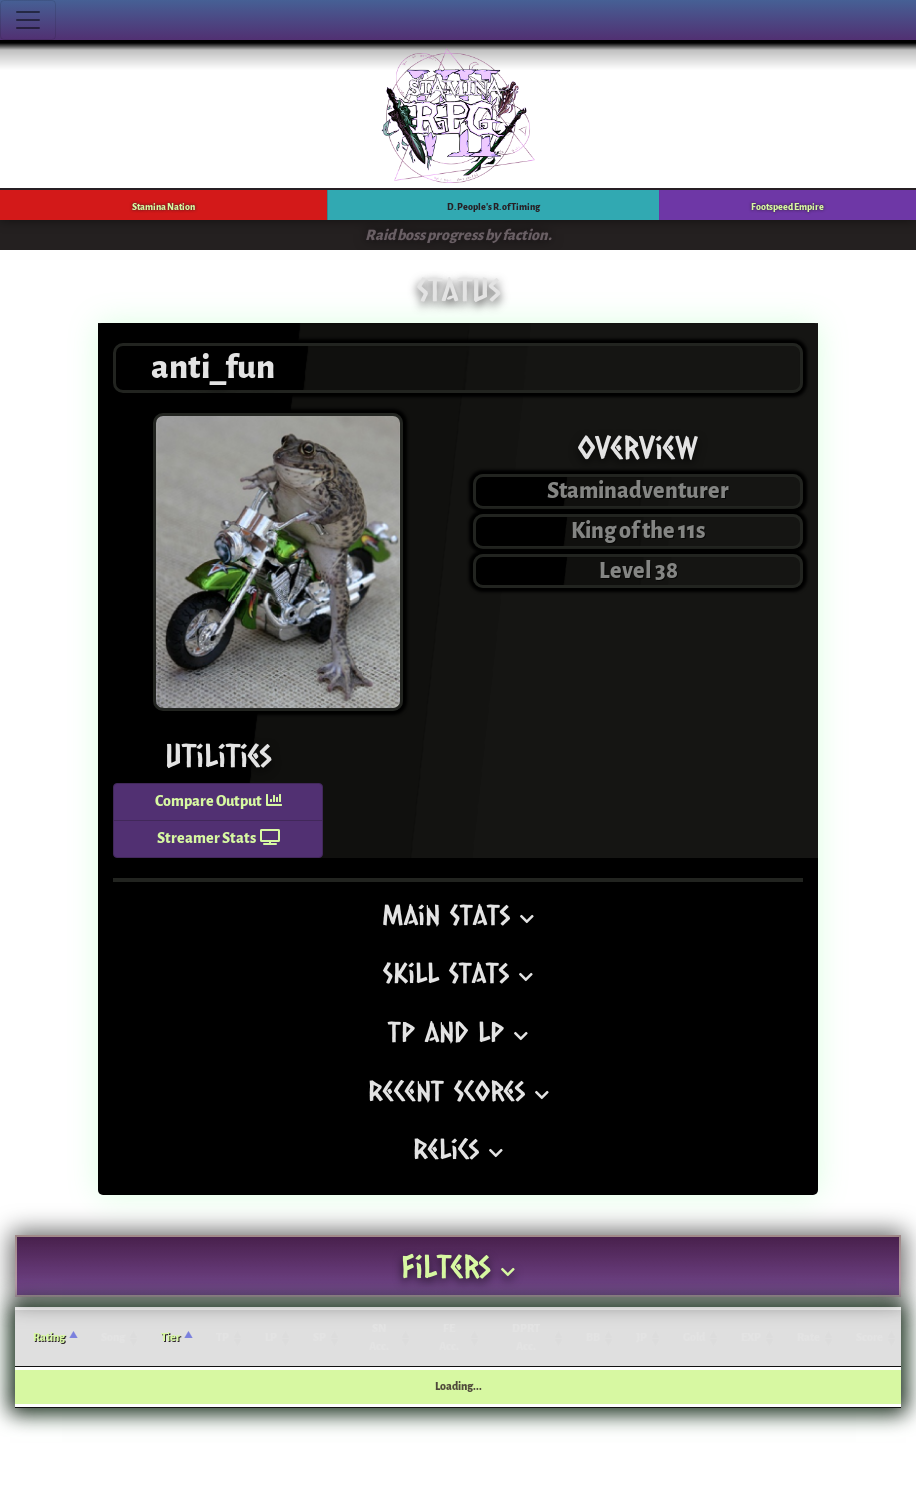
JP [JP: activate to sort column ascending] (641, 1337)
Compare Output (218, 801)
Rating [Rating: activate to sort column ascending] (49, 1337)
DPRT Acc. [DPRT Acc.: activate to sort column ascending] (526, 1337)
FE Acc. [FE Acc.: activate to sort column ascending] (449, 1337)
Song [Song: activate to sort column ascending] (113, 1337)
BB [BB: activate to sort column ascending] (593, 1337)
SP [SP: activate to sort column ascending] (319, 1337)
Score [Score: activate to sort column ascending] (869, 1337)
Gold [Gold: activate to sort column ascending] (694, 1337)
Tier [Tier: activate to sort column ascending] (170, 1337)
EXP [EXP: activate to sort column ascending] (751, 1337)
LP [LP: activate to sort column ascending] (271, 1337)
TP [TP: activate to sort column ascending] (222, 1337)
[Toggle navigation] (28, 20)
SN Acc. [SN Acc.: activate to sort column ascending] (379, 1337)
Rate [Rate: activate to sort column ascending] (808, 1337)
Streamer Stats (218, 838)
